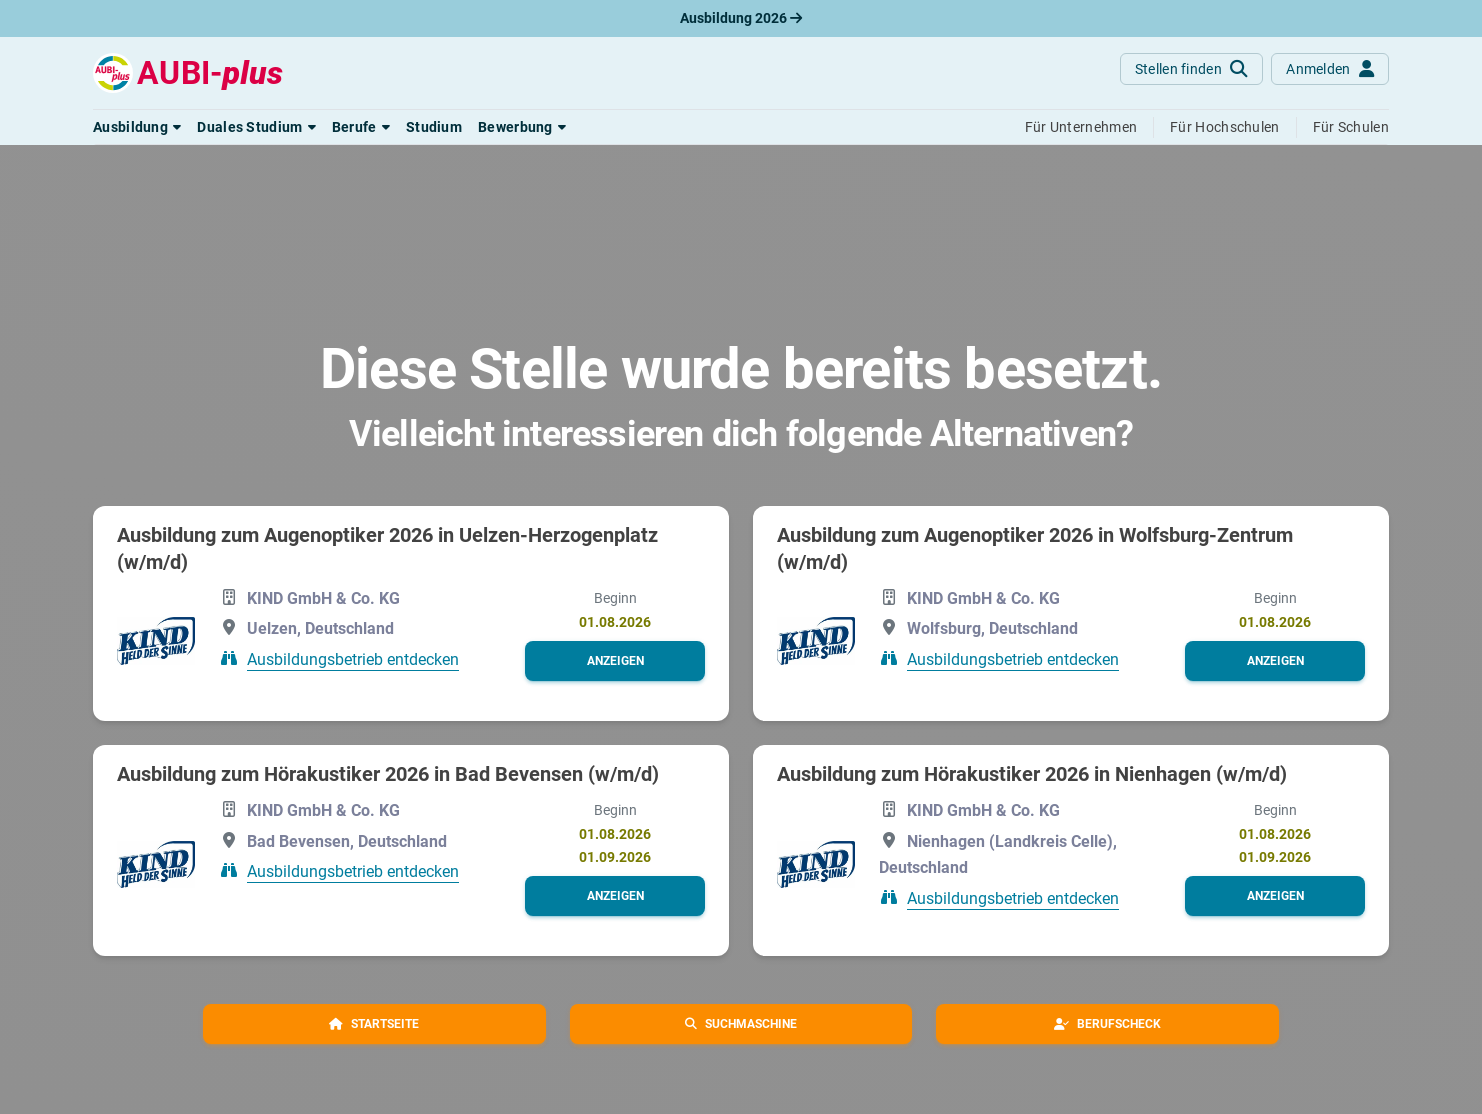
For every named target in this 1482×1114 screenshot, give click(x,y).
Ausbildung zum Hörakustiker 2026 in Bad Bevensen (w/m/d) (388, 774)
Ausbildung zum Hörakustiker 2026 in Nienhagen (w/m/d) (1032, 774)
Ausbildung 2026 (741, 18)
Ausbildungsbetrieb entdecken (353, 659)
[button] (137, 127)
